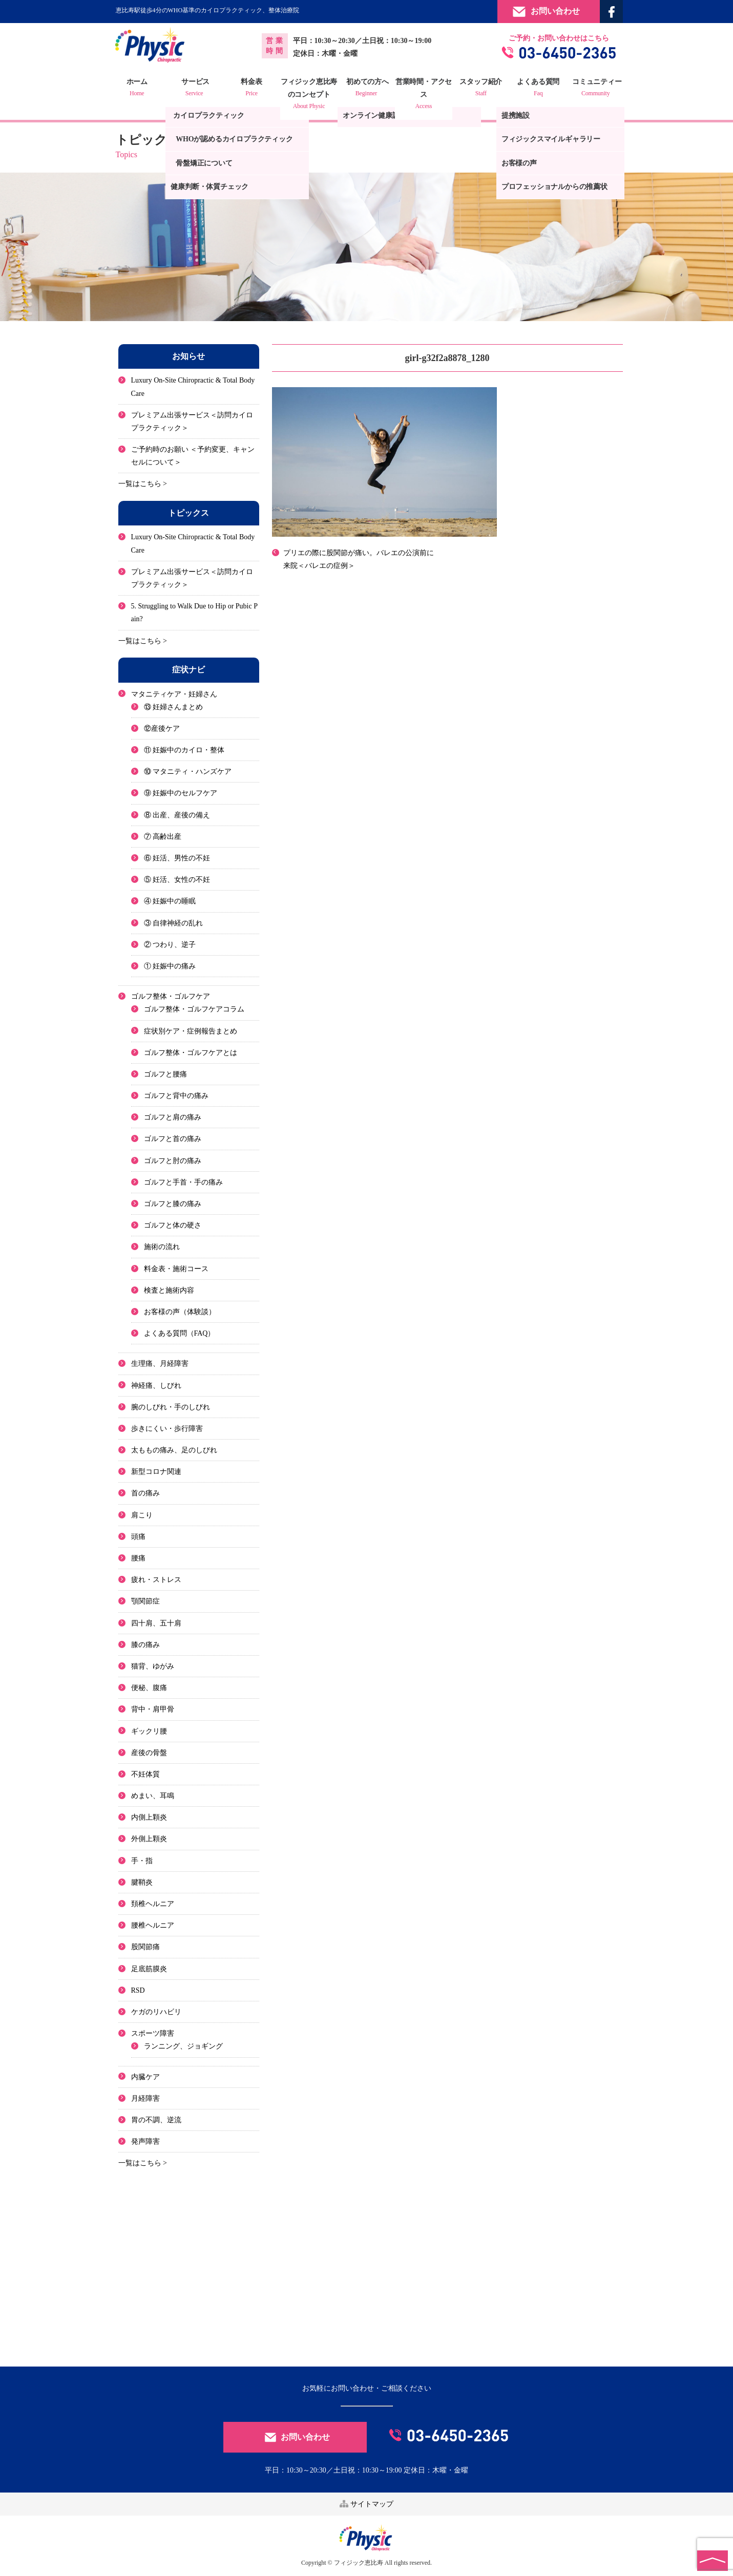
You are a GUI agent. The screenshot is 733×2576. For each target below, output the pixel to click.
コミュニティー (594, 88)
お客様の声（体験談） (180, 1312)
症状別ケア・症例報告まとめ (190, 1031)
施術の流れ (162, 1247)
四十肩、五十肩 (156, 1623)
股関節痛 (145, 1947)
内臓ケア (145, 2077)
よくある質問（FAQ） (179, 1333)
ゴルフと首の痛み (172, 1139)
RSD (138, 1990)
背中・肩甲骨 (152, 1709)
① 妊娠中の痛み (170, 966)
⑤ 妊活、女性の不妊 (177, 879)
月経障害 (145, 2098)
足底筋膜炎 (149, 1969)
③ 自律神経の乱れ (173, 923)
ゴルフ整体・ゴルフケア (170, 996)
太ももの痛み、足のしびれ (174, 1450)
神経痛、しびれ (156, 1385)
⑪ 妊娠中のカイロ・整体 (184, 750)
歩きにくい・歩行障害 (167, 1428)
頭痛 (138, 1536)
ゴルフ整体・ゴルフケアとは (190, 1053)
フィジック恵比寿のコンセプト (310, 95)
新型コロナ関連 (156, 1471)
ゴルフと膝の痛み (172, 1204)
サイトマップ (367, 2503)
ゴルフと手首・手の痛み (183, 1182)
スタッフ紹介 (480, 88)
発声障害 (145, 2141)
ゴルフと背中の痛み (176, 1096)
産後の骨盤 (149, 1753)
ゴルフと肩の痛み (172, 1117)
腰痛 (138, 1558)
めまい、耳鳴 (152, 1796)
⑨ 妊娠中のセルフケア (181, 793)
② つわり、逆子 (170, 944)
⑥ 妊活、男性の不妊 (177, 858)
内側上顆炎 (149, 1817)
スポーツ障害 (152, 2033)
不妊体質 (145, 1774)
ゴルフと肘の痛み (172, 1161)
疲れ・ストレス (156, 1579)
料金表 (253, 88)
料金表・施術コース (176, 1269)
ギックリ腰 (149, 1731)
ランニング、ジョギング (183, 2046)
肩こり (142, 1515)
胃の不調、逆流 (156, 2120)
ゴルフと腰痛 (165, 1074)
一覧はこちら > (142, 484)
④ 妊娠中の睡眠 (170, 901)
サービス (196, 88)
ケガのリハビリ (156, 2012)
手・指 (142, 1861)
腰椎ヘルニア (152, 1925)
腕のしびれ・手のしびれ (170, 1407)
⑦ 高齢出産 (163, 836)
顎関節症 (145, 1601)
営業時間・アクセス (423, 95)
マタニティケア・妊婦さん (174, 694)
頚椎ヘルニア (152, 1904)
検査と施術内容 (169, 1290)
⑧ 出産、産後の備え (177, 815)
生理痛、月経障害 (160, 1363)
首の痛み (145, 1493)
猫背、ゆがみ (152, 1666)
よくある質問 (537, 88)
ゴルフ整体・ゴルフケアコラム (194, 1009)
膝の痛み (145, 1645)
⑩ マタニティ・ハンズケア (188, 771)
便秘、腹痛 (149, 1688)
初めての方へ (367, 88)
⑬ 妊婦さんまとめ (173, 707)
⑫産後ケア (162, 728)
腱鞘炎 (142, 1882)
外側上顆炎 (149, 1839)
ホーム (139, 88)
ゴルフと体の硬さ (172, 1225)
